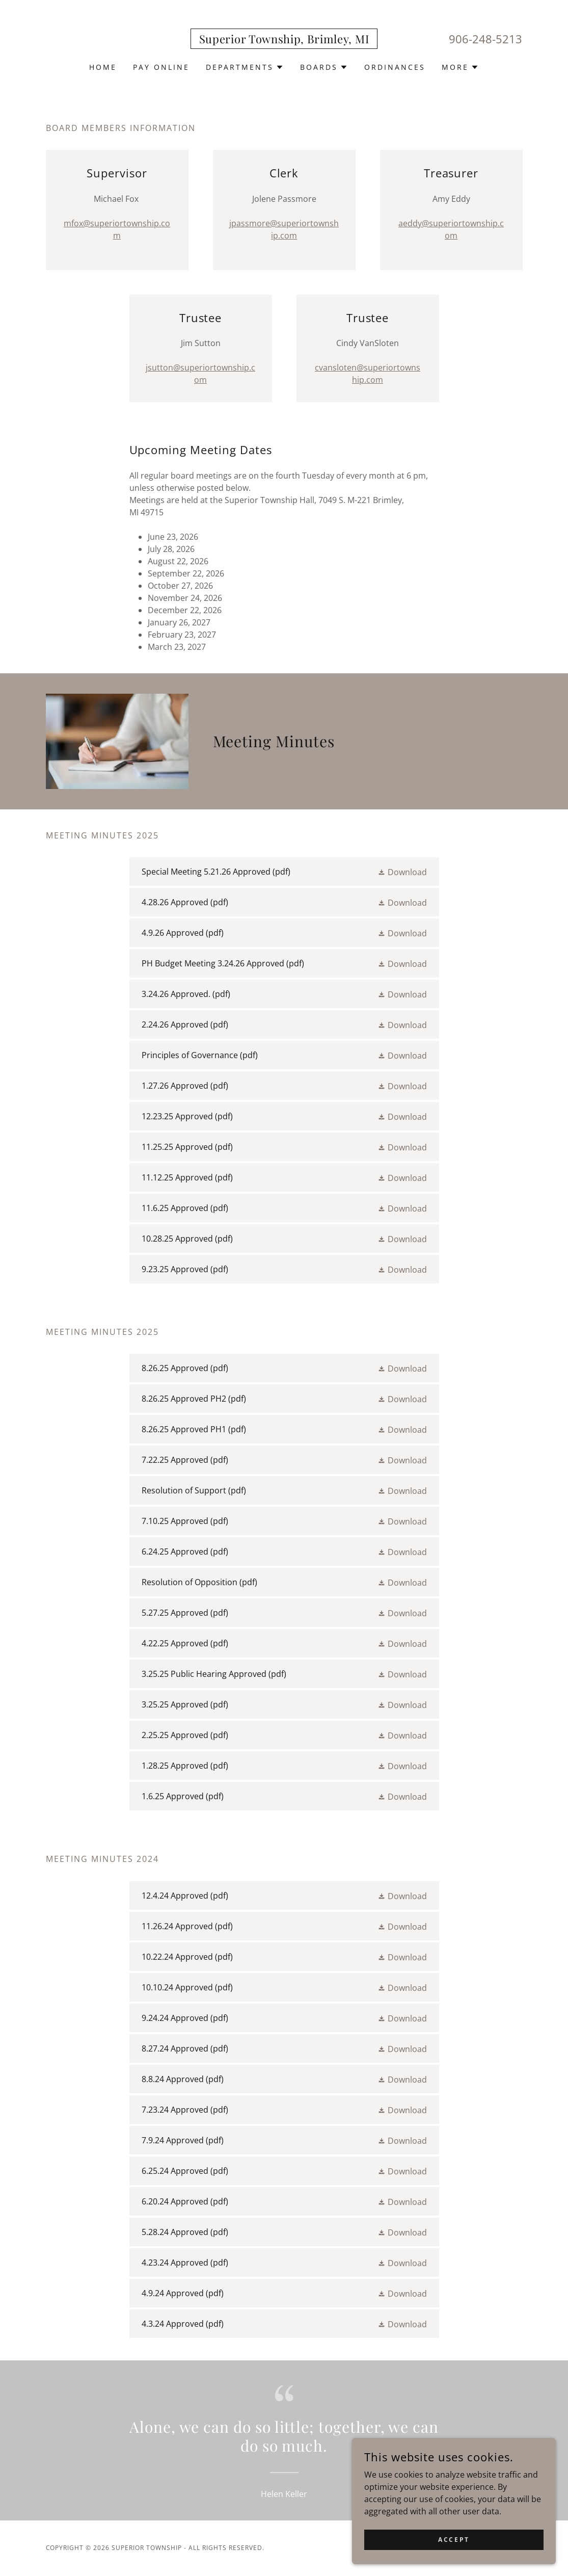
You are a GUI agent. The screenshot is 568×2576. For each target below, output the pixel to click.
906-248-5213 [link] (485, 38)
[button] (245, 67)
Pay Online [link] (161, 67)
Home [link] (103, 67)
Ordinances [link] (394, 67)
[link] (284, 40)
